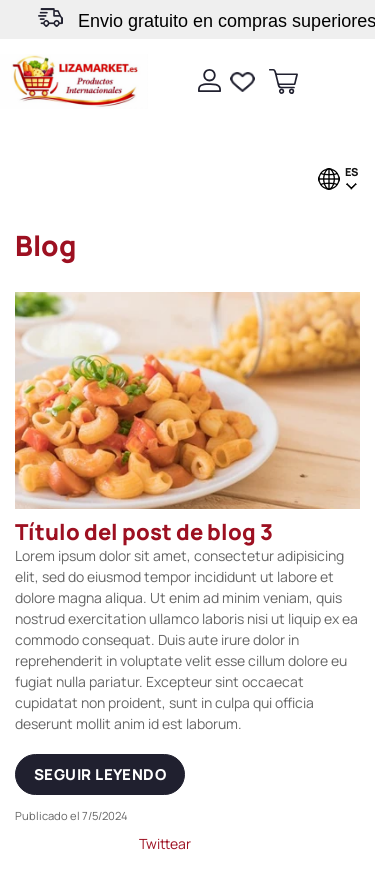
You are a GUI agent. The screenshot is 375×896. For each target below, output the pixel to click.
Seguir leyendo (100, 774)
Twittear (165, 843)
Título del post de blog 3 (144, 532)
